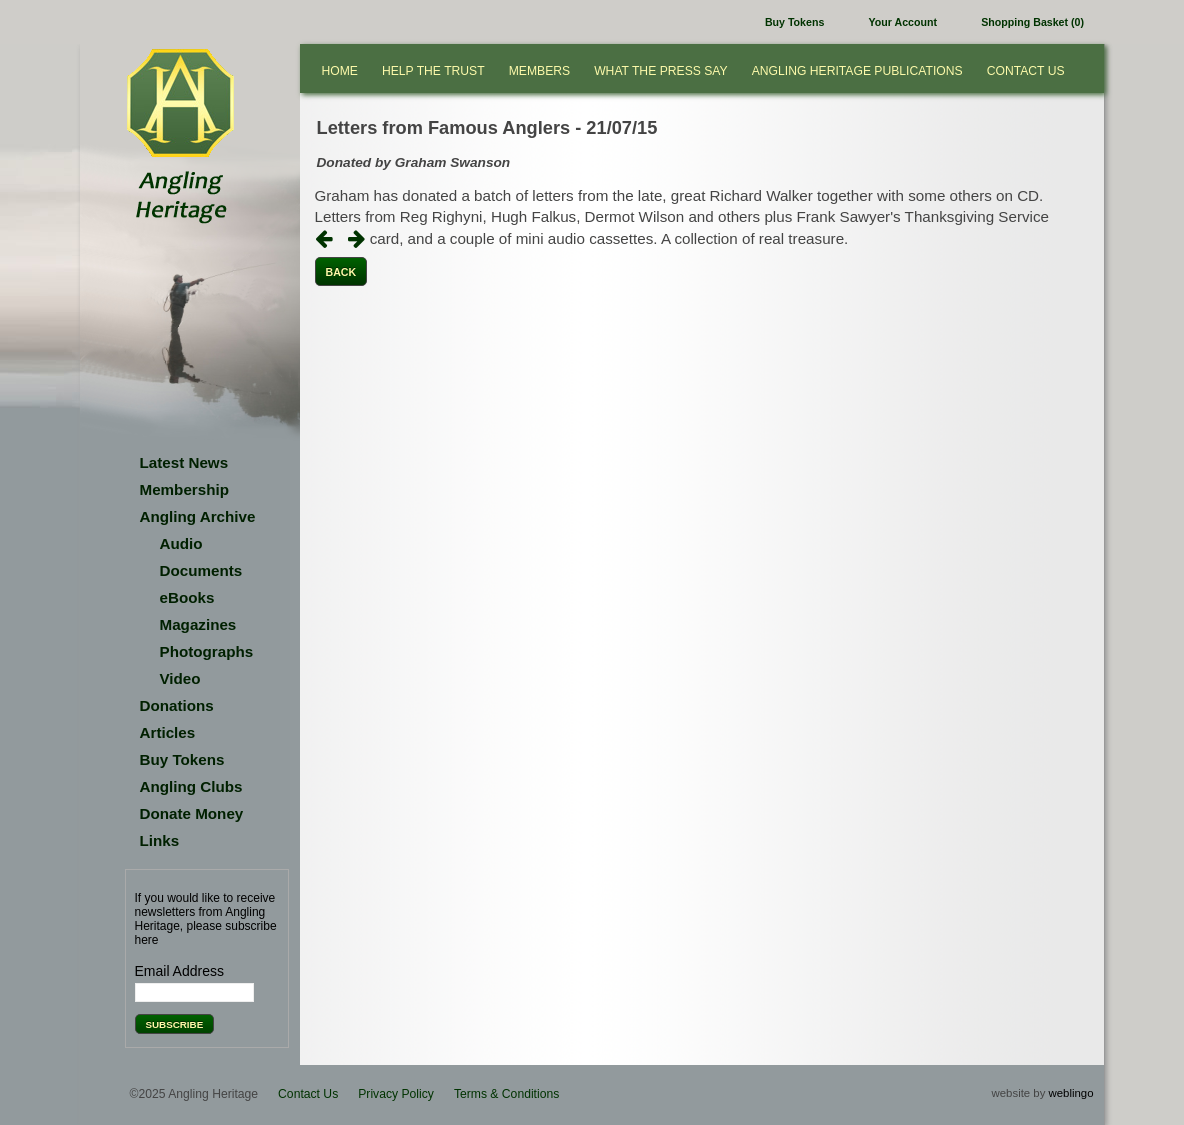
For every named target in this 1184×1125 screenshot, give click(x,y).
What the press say (661, 71)
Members (539, 71)
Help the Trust (433, 71)
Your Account (903, 22)
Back (341, 272)
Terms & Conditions (506, 1094)
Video (180, 678)
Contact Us (1026, 71)
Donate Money (192, 813)
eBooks (187, 597)
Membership (184, 489)
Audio (181, 543)
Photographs (207, 651)
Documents (201, 570)
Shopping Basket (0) (1032, 22)
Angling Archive (198, 516)
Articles (168, 732)
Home (340, 71)
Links (160, 840)
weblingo (1071, 1093)
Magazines (198, 624)
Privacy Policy (396, 1094)
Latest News (184, 462)
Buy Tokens (794, 22)
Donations (177, 705)
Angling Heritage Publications (857, 71)
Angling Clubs (191, 786)
